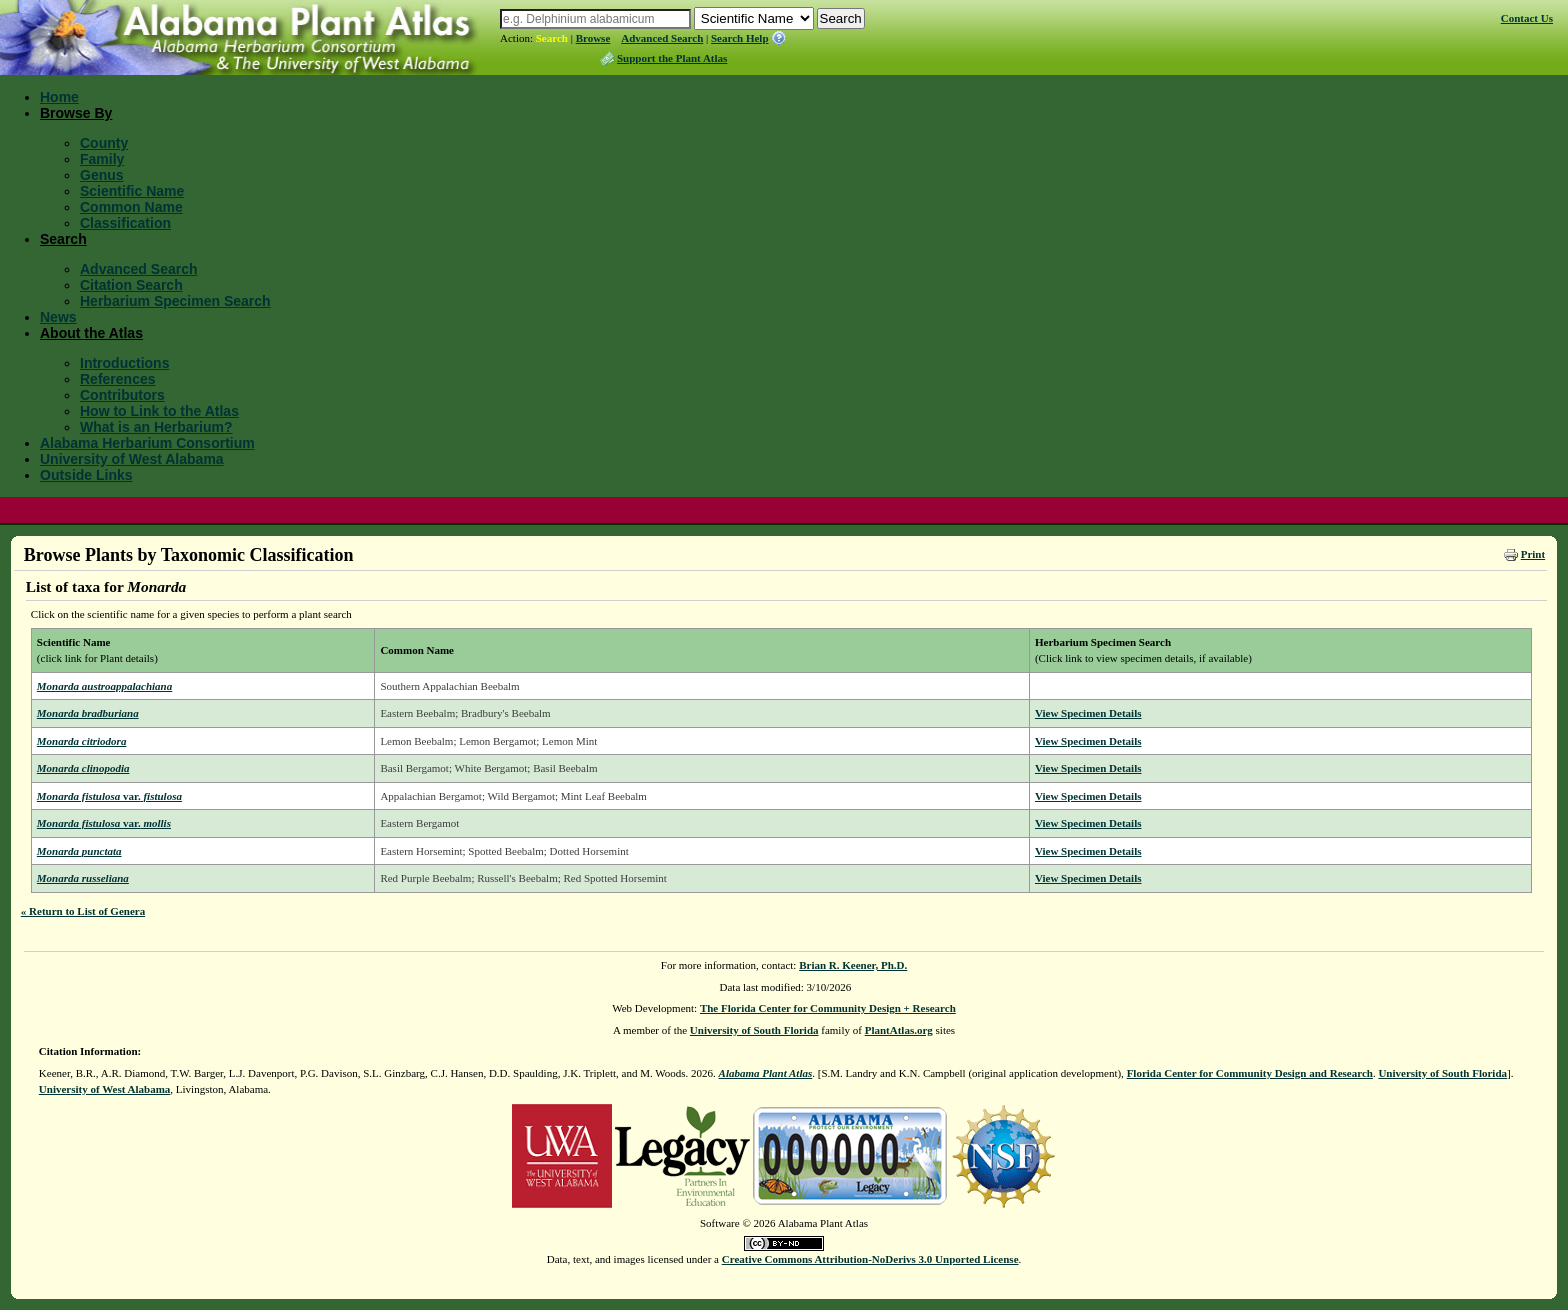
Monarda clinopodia (83, 768)
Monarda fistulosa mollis (104, 823)
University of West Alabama (132, 459)
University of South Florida (754, 1030)
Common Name (131, 207)
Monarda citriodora (82, 741)
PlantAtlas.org (899, 1030)
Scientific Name (132, 191)
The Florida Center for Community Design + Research (828, 1008)
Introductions (124, 363)
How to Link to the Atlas (159, 411)
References (118, 379)
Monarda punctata (79, 851)
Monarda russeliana (83, 878)
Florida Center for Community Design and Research (1250, 1073)
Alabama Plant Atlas (766, 1073)
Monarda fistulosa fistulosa (109, 796)
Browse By (76, 113)
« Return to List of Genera (83, 911)
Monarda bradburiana (88, 713)
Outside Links (86, 475)
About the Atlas (91, 333)
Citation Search (131, 285)
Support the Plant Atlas (672, 58)
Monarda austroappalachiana (104, 686)
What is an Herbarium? (156, 427)
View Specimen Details (1088, 713)
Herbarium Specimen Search (175, 301)
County (104, 143)
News (58, 317)
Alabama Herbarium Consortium (147, 443)
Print (1533, 554)
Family (102, 159)
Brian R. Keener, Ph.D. (853, 965)
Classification (125, 223)
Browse (593, 38)
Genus (102, 175)
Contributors (122, 395)
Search (552, 38)
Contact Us (1527, 18)
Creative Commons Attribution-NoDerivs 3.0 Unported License (870, 1259)
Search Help (740, 38)
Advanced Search (662, 38)
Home (59, 97)
